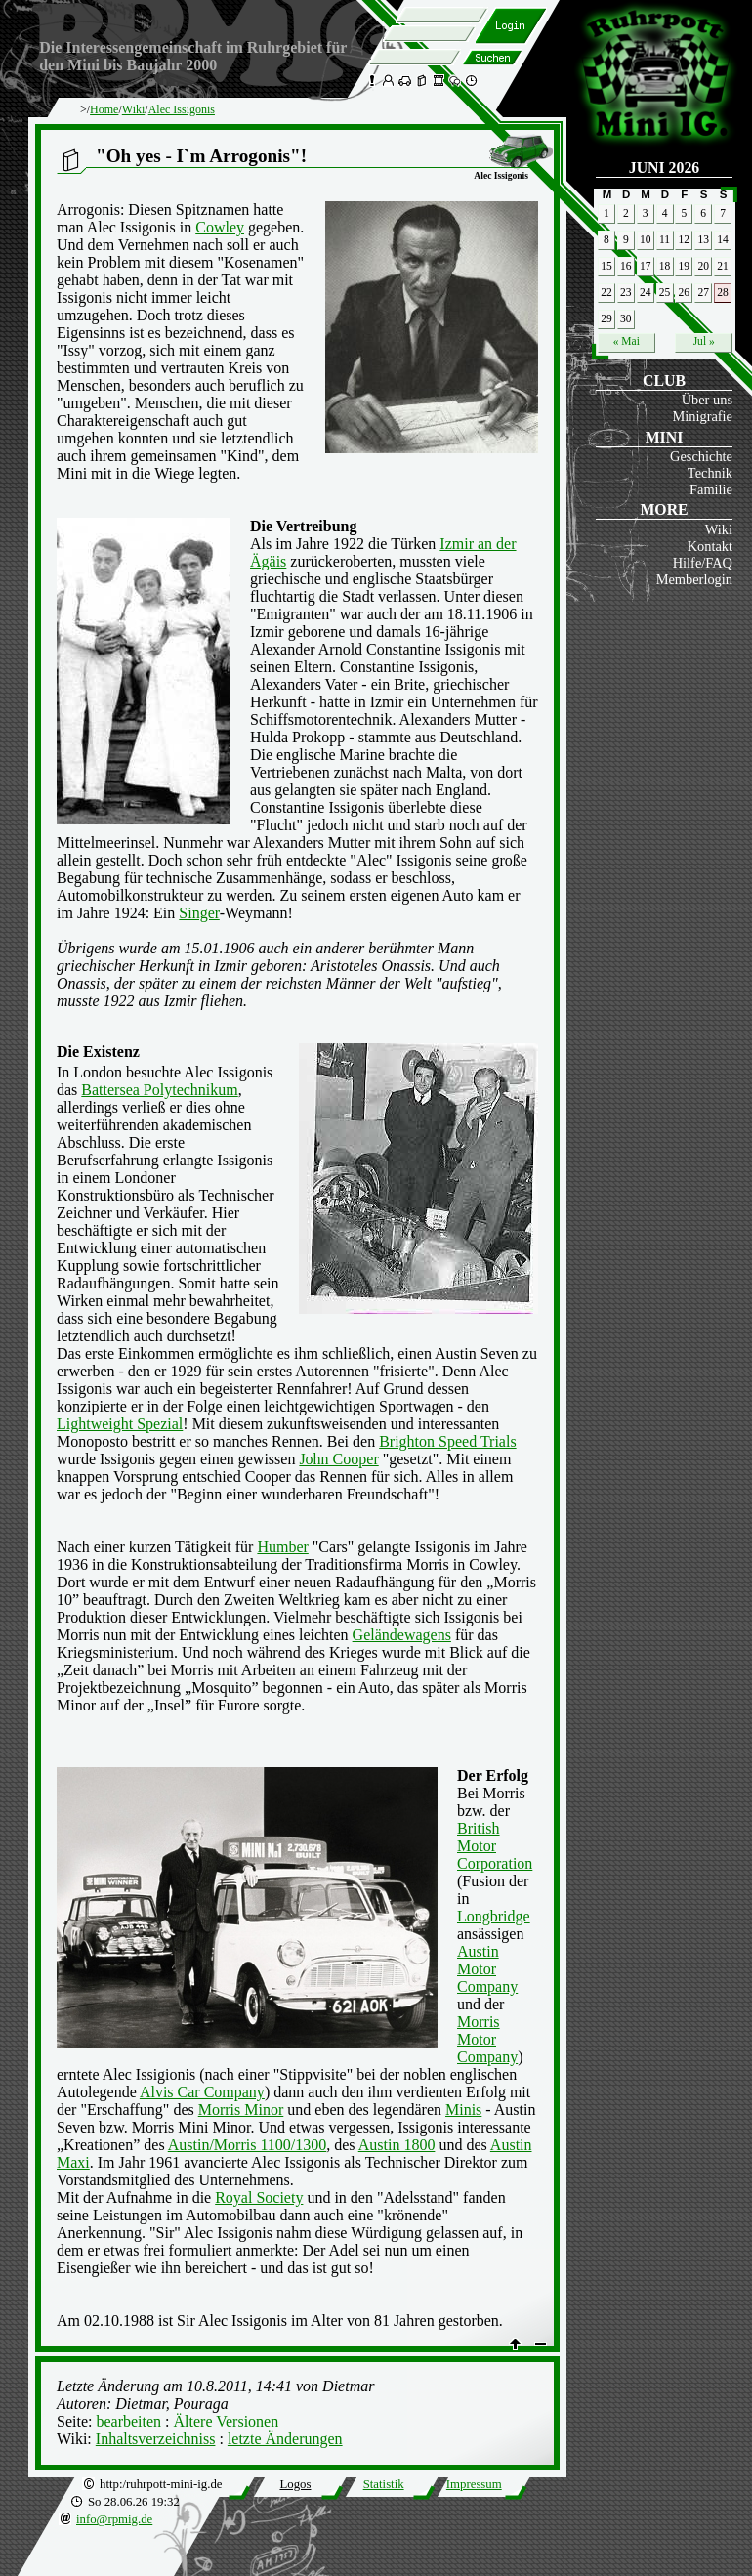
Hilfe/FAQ (702, 562)
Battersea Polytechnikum (159, 1089)
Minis (463, 2109)
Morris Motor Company (487, 2039)
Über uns (707, 399)
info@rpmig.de (114, 2519)
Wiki (718, 529)
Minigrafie (702, 416)
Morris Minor (241, 2109)
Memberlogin (694, 579)
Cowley (219, 227)
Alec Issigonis (181, 109)
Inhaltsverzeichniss (156, 2438)
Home (104, 109)
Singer (199, 913)
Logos (295, 2484)
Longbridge (493, 1916)
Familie (710, 489)
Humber (282, 1547)
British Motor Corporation (494, 1846)
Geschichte (701, 456)
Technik (710, 473)
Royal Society (259, 2197)
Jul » (704, 341)
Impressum (474, 2484)
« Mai (626, 341)
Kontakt (710, 546)
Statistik (383, 2484)
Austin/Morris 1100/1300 (247, 2144)
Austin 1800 (397, 2144)
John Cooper (338, 1459)
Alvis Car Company (202, 2092)
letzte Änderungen (285, 2438)
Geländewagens (402, 1634)
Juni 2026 (664, 167)
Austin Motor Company (487, 1969)
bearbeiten (128, 2421)
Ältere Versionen (226, 2421)
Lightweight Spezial (120, 1423)
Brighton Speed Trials (447, 1441)
